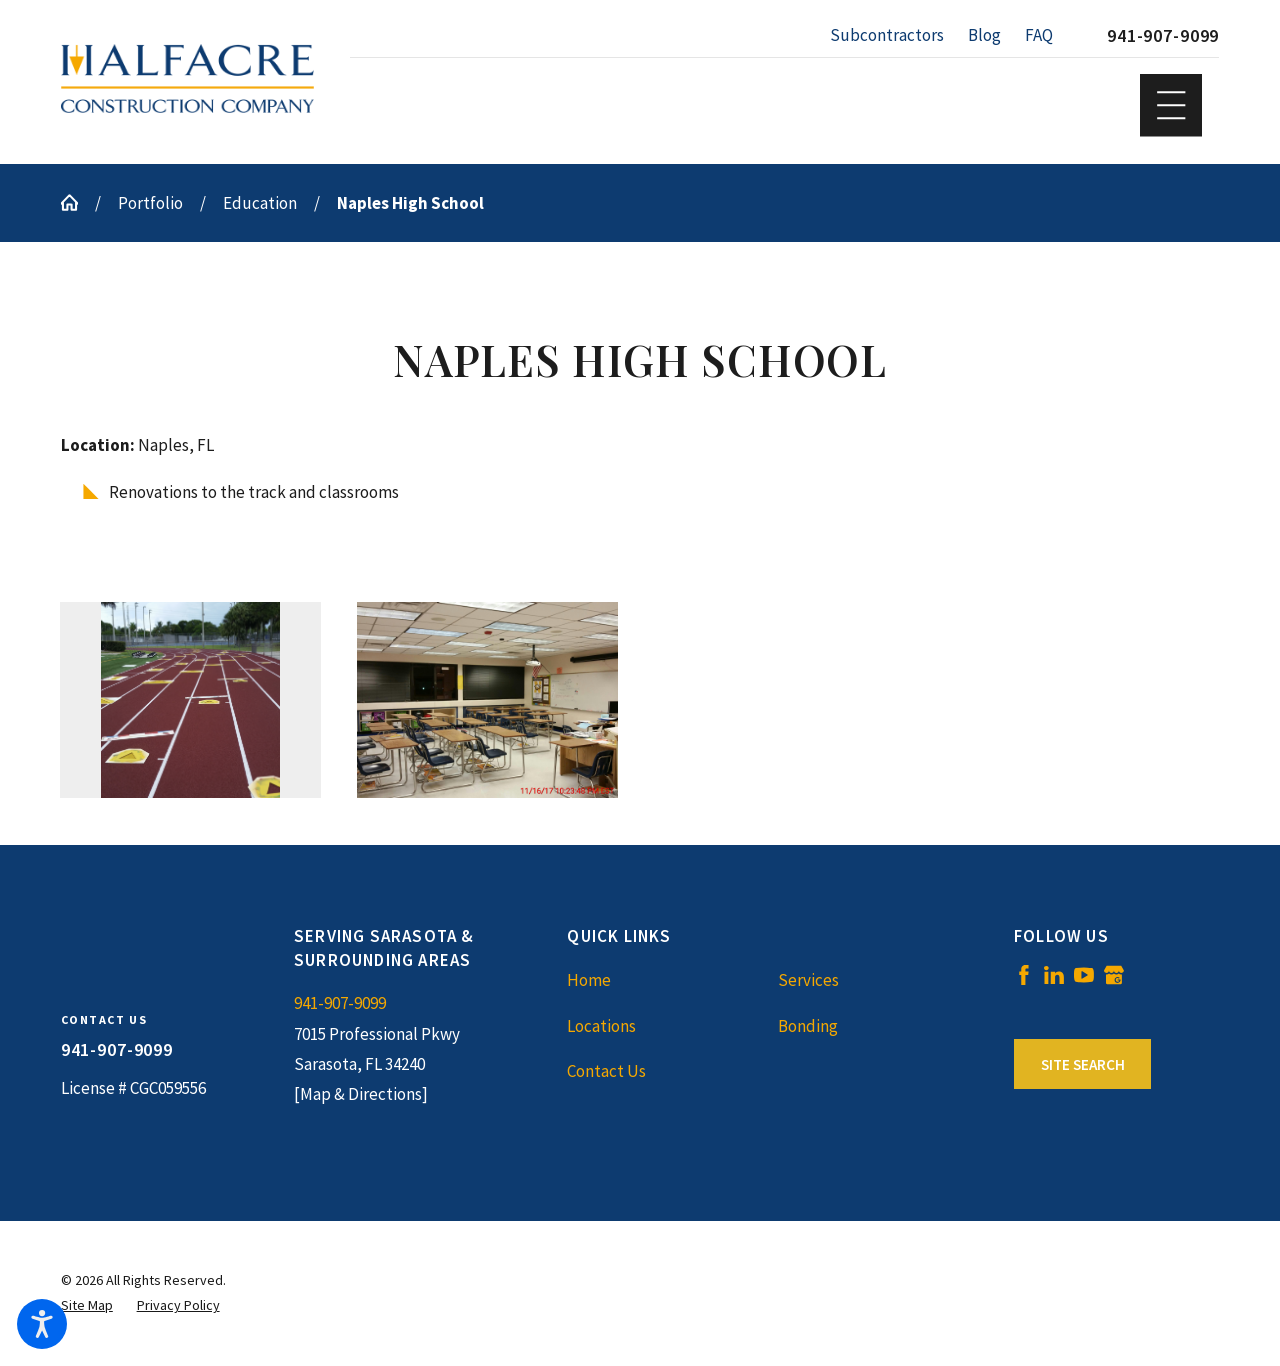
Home (589, 980)
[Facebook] (1024, 975)
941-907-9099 (1163, 35)
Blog (984, 35)
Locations (601, 1026)
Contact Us (606, 1071)
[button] (42, 1324)
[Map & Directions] (361, 1094)
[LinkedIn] (1054, 975)
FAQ (1039, 35)
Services (808, 980)
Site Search (1083, 1064)
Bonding (808, 1026)
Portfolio (150, 203)
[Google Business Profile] (1114, 975)
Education (260, 203)
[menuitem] (672, 980)
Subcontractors (887, 35)
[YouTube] (1084, 975)
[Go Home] (78, 202)
